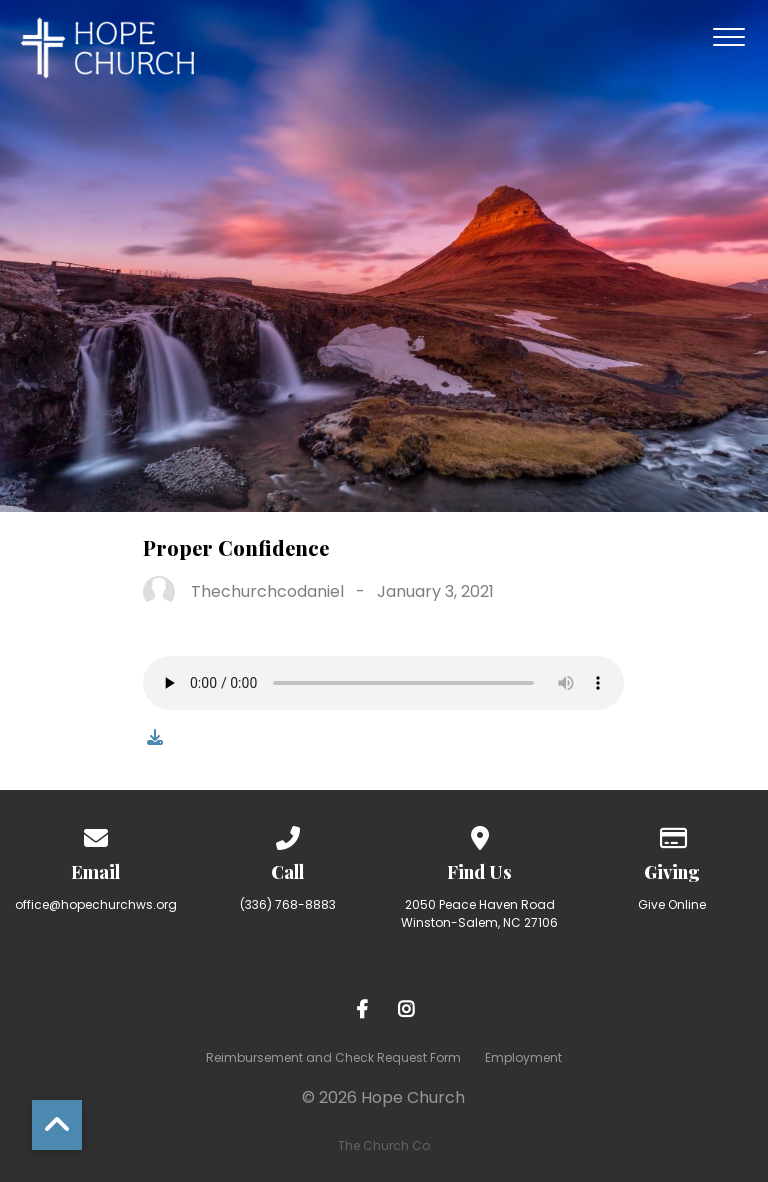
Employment (523, 1057)
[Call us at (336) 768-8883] (288, 834)
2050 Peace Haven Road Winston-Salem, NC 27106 (479, 913)
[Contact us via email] (96, 834)
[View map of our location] (480, 834)
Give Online (672, 904)
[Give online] (672, 834)
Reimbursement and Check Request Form (333, 1057)
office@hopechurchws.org (96, 904)
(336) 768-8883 (288, 904)
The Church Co (384, 1145)
